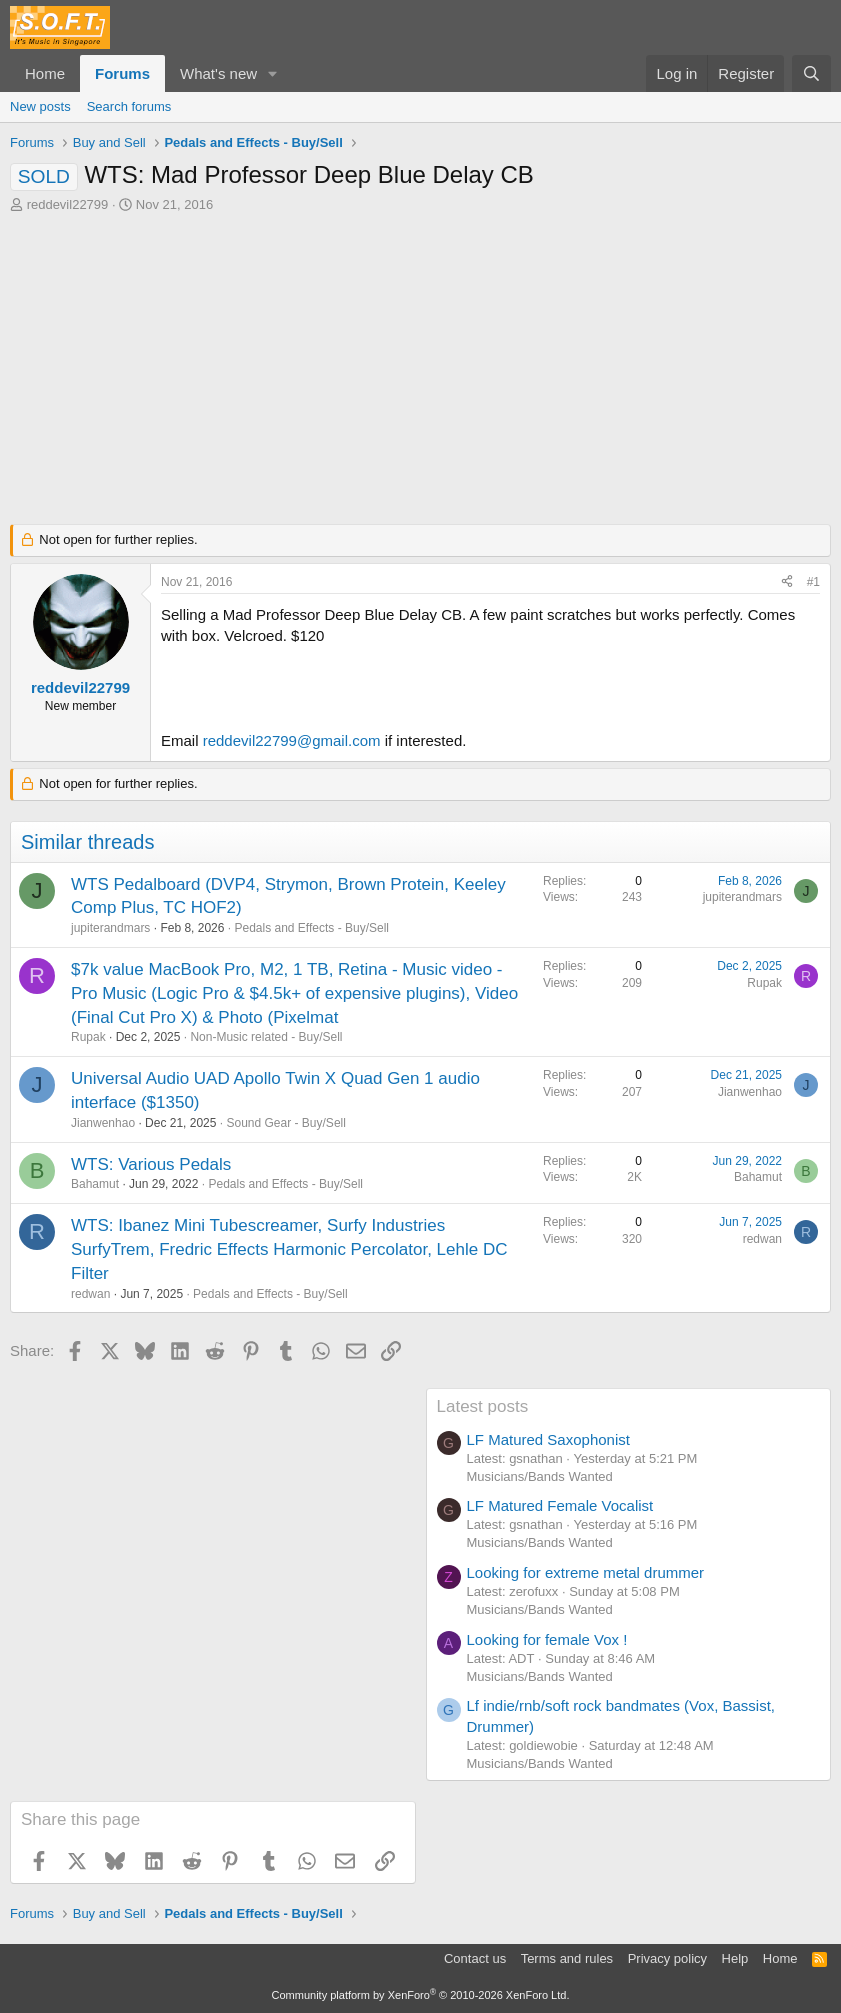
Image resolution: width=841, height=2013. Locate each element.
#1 (813, 582)
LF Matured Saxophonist (548, 1439)
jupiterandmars (110, 928)
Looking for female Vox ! (547, 1639)
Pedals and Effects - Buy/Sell (311, 928)
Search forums (129, 106)
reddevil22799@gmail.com (292, 740)
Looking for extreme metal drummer (586, 1572)
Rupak (88, 1037)
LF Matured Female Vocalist (560, 1505)
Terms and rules (567, 1958)
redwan (90, 1294)
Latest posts (483, 1406)
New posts (40, 106)
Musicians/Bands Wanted (540, 1476)
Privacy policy (667, 1958)
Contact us (475, 1958)
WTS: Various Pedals (151, 1164)
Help (735, 1958)
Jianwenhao (103, 1123)
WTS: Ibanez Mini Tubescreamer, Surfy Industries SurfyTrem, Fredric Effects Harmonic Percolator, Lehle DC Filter (289, 1249)
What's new (218, 73)
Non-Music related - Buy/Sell (266, 1037)
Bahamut (95, 1184)
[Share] (787, 582)
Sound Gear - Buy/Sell (285, 1123)
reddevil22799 (68, 204)
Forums (122, 73)
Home (45, 73)
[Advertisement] (420, 364)
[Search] (811, 73)
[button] (273, 73)
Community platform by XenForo (421, 1995)
